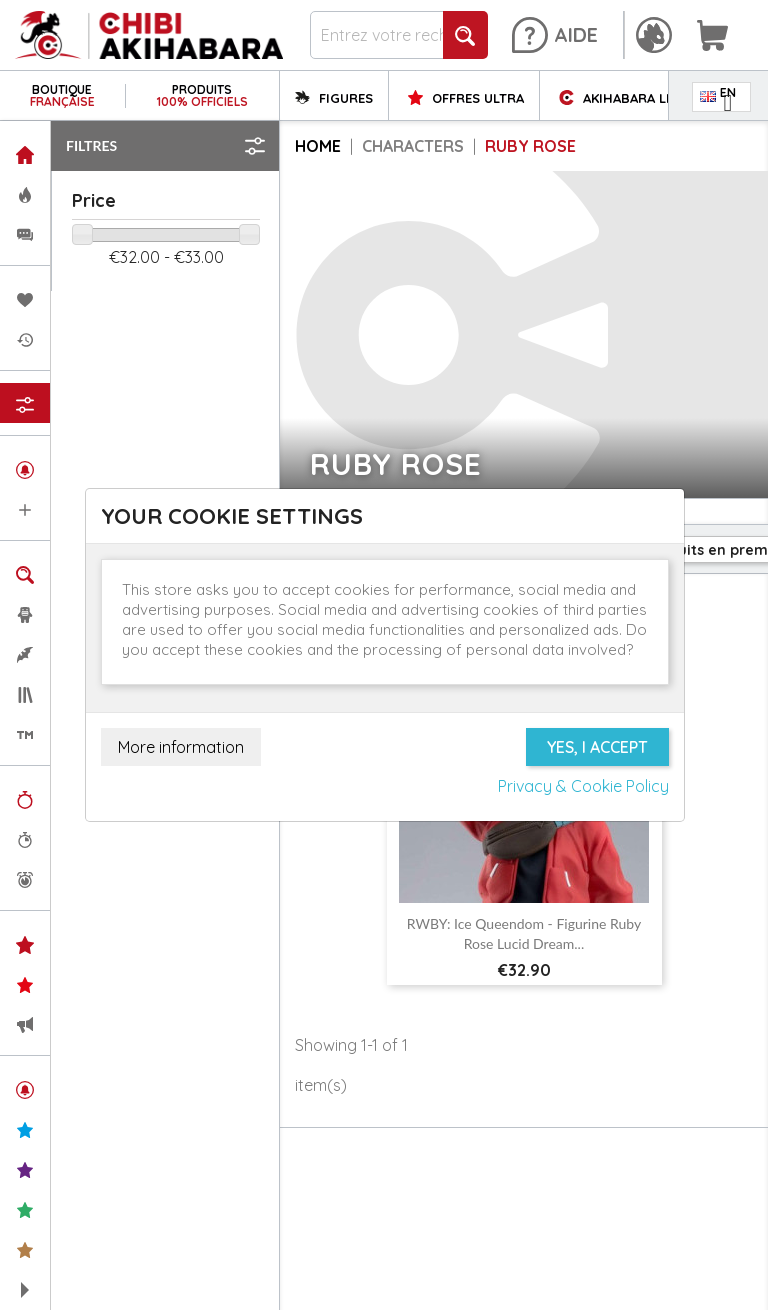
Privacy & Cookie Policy (583, 786)
